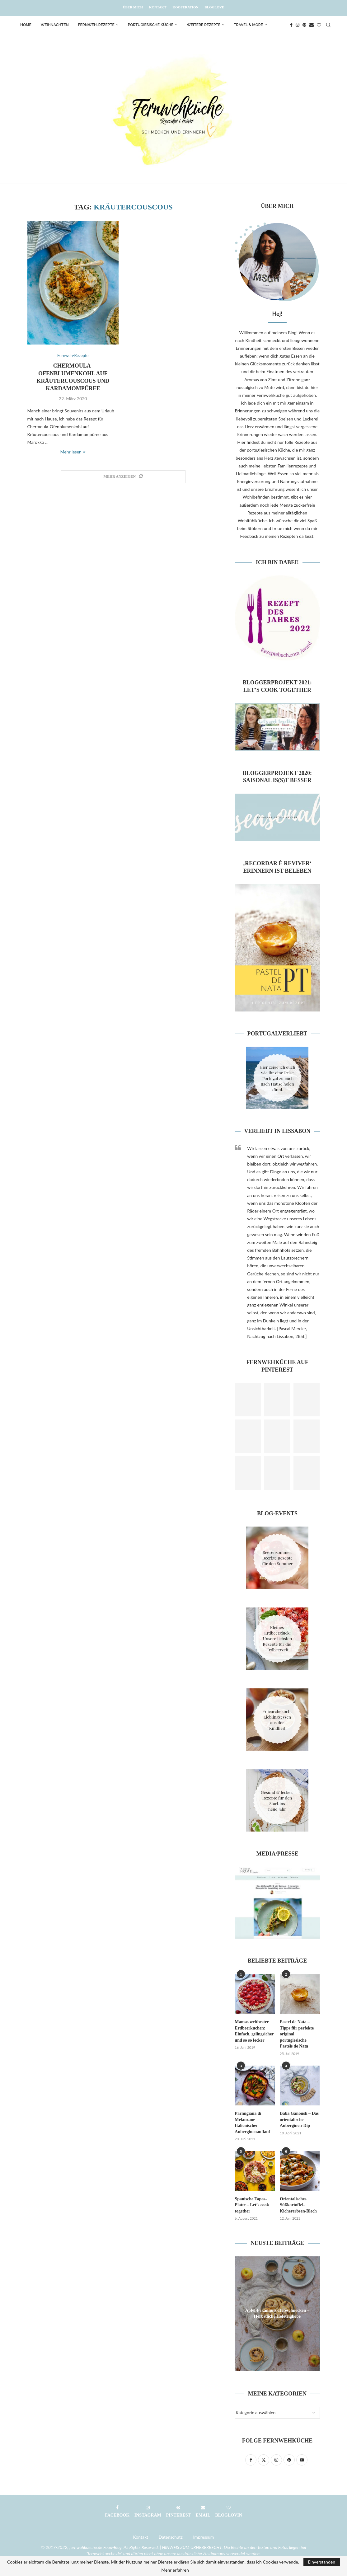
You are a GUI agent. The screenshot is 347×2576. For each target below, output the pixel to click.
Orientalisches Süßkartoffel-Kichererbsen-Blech (298, 2205)
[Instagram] (297, 25)
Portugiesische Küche (150, 25)
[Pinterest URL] (247, 1399)
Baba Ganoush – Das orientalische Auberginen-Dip (299, 2119)
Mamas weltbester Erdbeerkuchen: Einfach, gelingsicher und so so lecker (254, 2031)
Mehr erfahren (175, 2570)
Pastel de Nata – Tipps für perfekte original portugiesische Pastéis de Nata (297, 2034)
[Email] (311, 25)
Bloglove (214, 7)
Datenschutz (171, 2537)
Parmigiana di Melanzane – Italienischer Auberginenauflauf (252, 2122)
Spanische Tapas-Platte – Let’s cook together (252, 2205)
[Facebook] (291, 25)
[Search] (328, 25)
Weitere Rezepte (203, 25)
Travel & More (248, 25)
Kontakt (157, 7)
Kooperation (186, 7)
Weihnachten (55, 25)
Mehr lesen (73, 451)
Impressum (203, 2537)
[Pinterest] (304, 25)
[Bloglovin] (319, 25)
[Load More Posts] (123, 476)
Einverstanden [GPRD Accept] (321, 2561)
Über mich (133, 7)
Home (25, 25)
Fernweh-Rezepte (96, 25)
